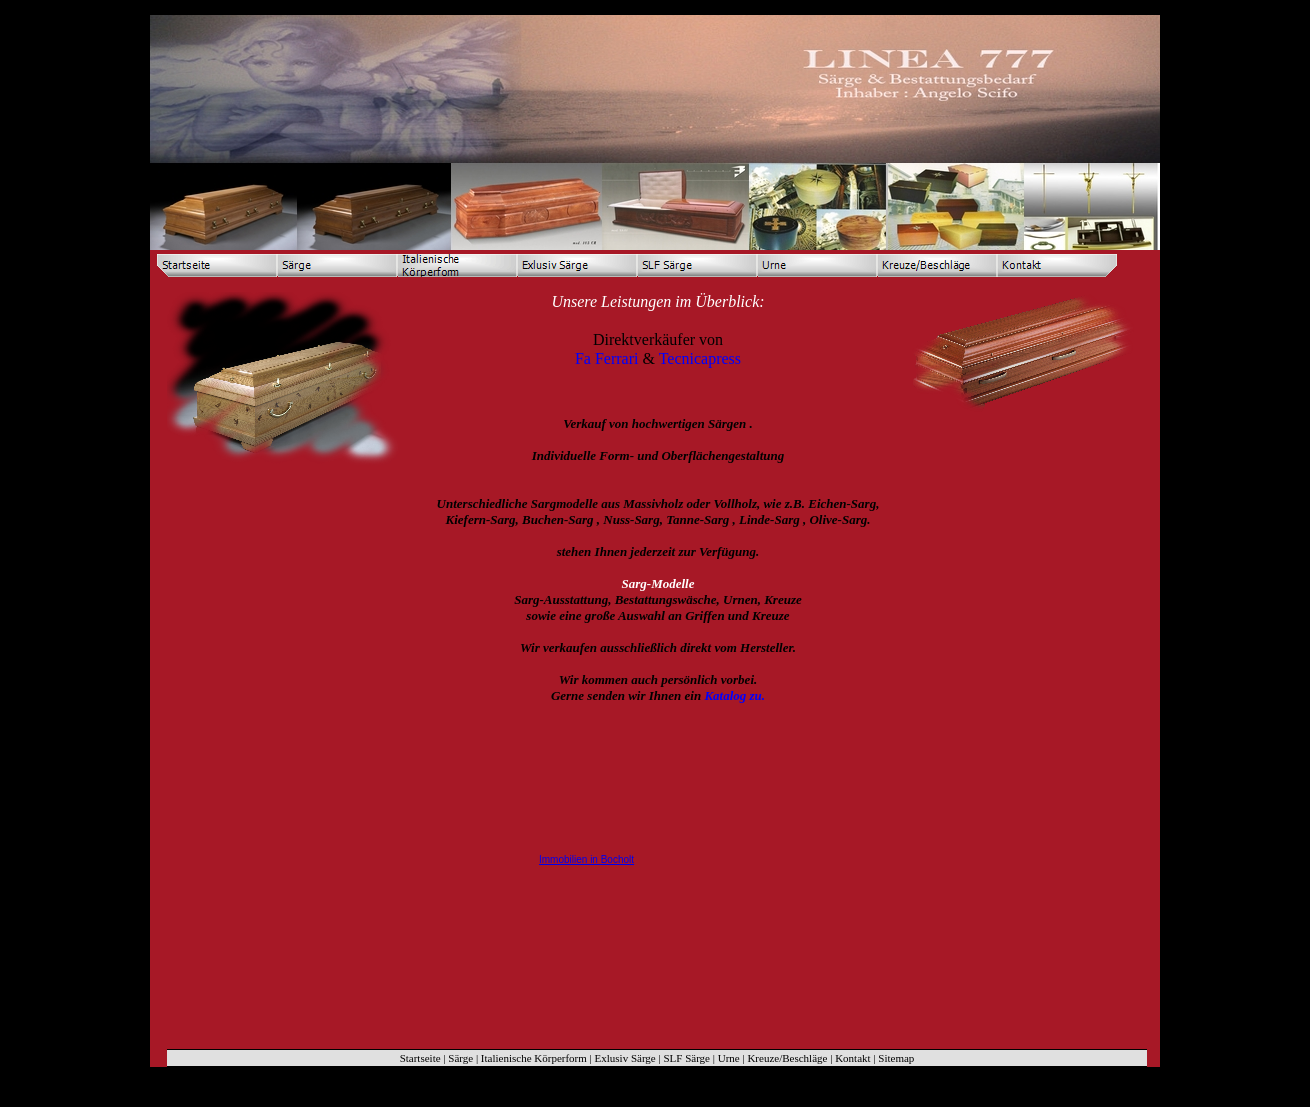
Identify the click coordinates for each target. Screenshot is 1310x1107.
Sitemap (896, 1058)
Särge (460, 1058)
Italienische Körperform (534, 1058)
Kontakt (852, 1058)
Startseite (420, 1058)
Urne (729, 1058)
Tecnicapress (700, 358)
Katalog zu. (734, 695)
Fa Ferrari (607, 358)
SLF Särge (686, 1058)
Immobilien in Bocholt (586, 859)
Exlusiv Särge (625, 1058)
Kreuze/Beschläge (787, 1058)
